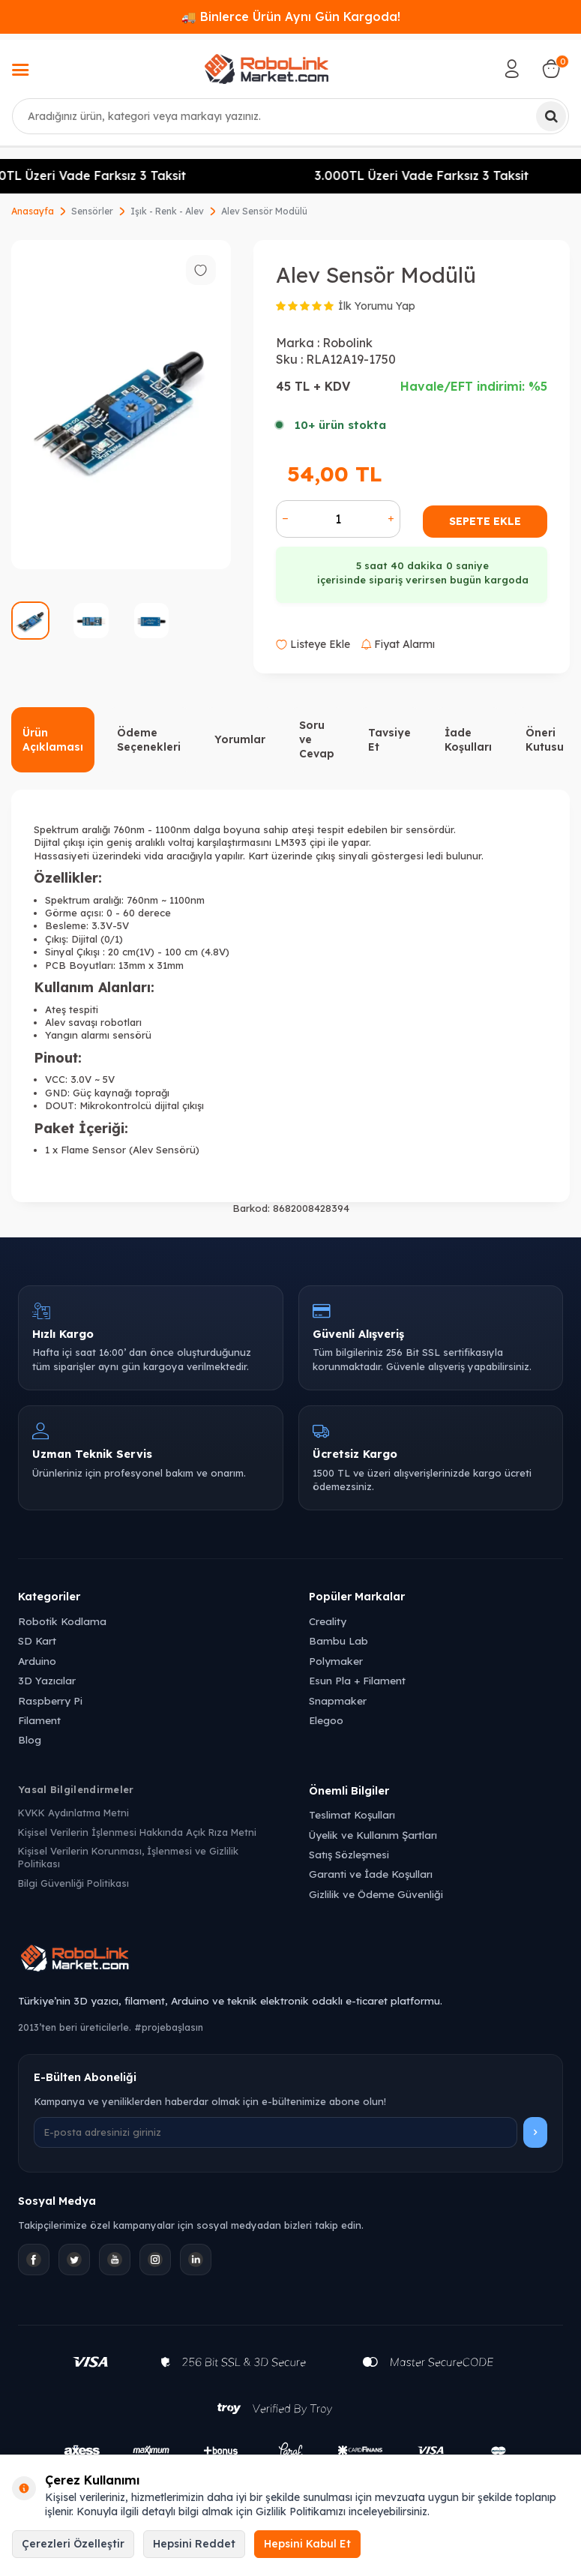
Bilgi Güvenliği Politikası (73, 1883)
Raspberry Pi (50, 1700)
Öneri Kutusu (545, 740)
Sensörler (92, 211)
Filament (39, 1720)
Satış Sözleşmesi (349, 1854)
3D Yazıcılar (47, 1680)
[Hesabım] (512, 69)
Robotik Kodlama (62, 1621)
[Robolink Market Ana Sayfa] (290, 1960)
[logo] (266, 69)
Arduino (37, 1660)
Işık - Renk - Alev (167, 211)
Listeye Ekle (313, 644)
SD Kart (37, 1640)
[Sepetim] (551, 69)
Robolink (347, 342)
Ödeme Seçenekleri (149, 740)
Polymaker (336, 1660)
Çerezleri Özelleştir (73, 2544)
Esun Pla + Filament (357, 1680)
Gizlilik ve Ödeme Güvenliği (376, 1894)
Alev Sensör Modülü (264, 211)
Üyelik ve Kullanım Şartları (373, 1834)
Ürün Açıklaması (52, 740)
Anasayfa (32, 211)
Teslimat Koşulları (352, 1814)
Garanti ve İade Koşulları (371, 1873)
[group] (121, 405)
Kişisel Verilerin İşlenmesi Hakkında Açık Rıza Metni (137, 1832)
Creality (327, 1621)
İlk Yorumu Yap (376, 306)
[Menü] (20, 71)
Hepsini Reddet (194, 2544)
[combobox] (290, 116)
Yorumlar (239, 739)
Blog (29, 1739)
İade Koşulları (468, 740)
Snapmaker (338, 1700)
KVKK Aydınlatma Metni (73, 1813)
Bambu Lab (338, 1640)
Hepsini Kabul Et (307, 2544)
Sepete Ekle (485, 521)
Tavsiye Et (389, 740)
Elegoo (326, 1720)
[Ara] (551, 116)
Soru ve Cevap (316, 739)
